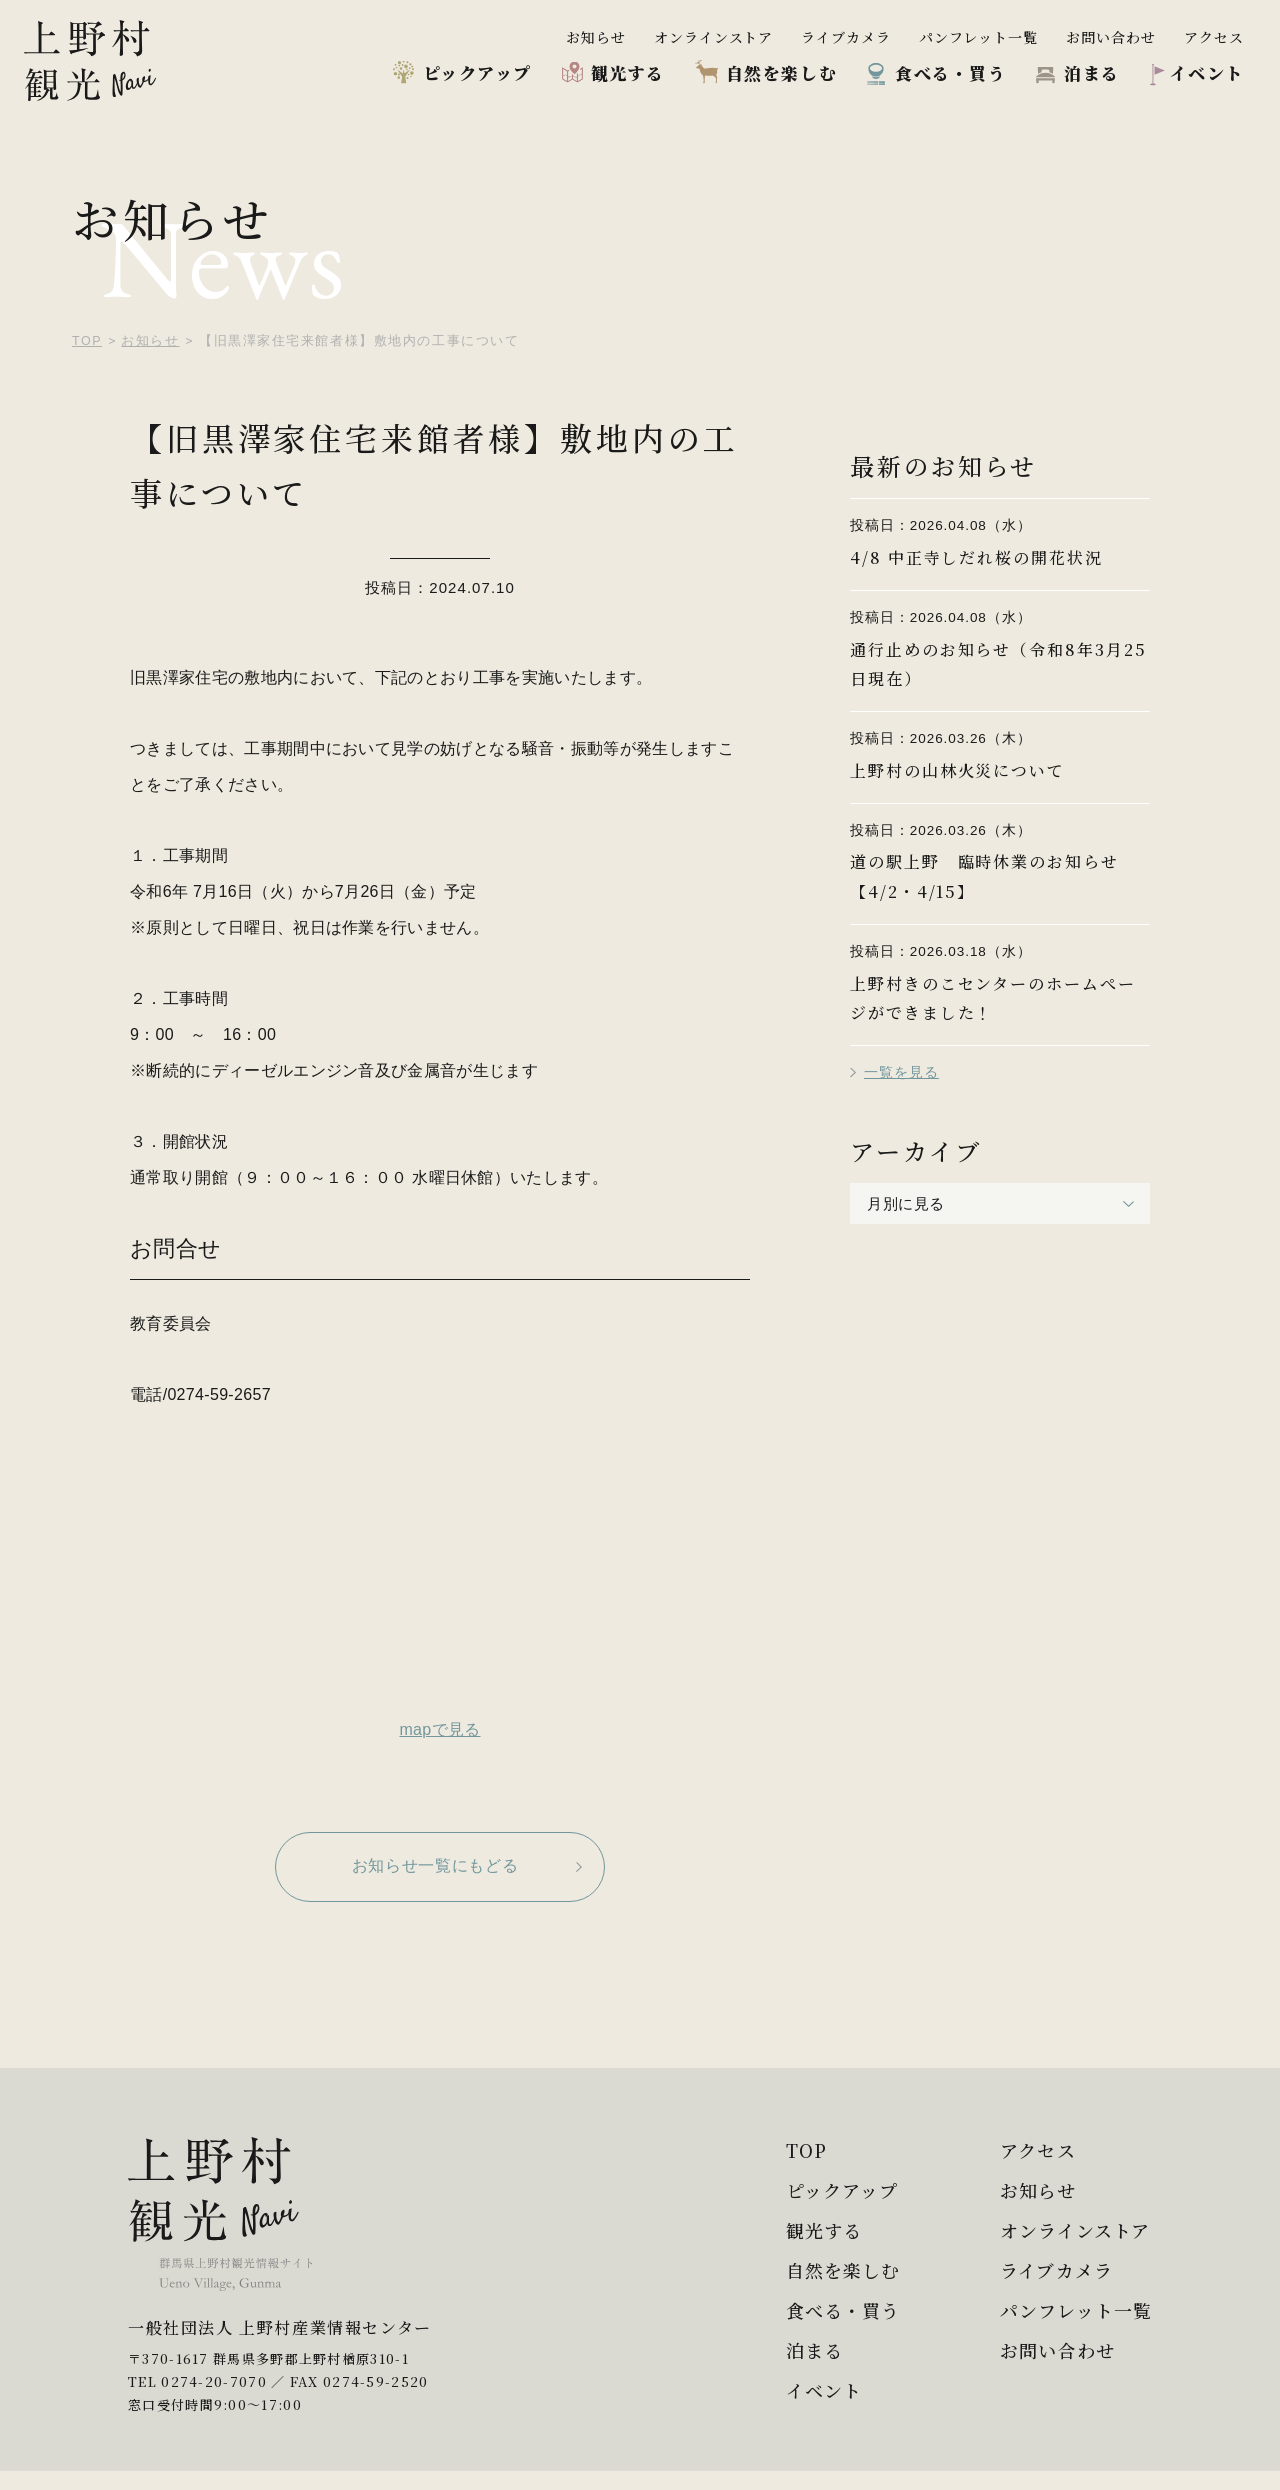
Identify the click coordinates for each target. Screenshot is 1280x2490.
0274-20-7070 (214, 2400)
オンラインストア (714, 37)
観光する (628, 72)
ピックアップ (477, 72)
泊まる (1092, 72)
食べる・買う (950, 72)
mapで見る (439, 1729)
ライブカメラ (846, 37)
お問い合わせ (1111, 37)
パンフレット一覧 (978, 37)
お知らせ (596, 37)
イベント (1207, 72)
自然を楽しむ (781, 72)
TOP (793, 2150)
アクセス (1214, 37)
